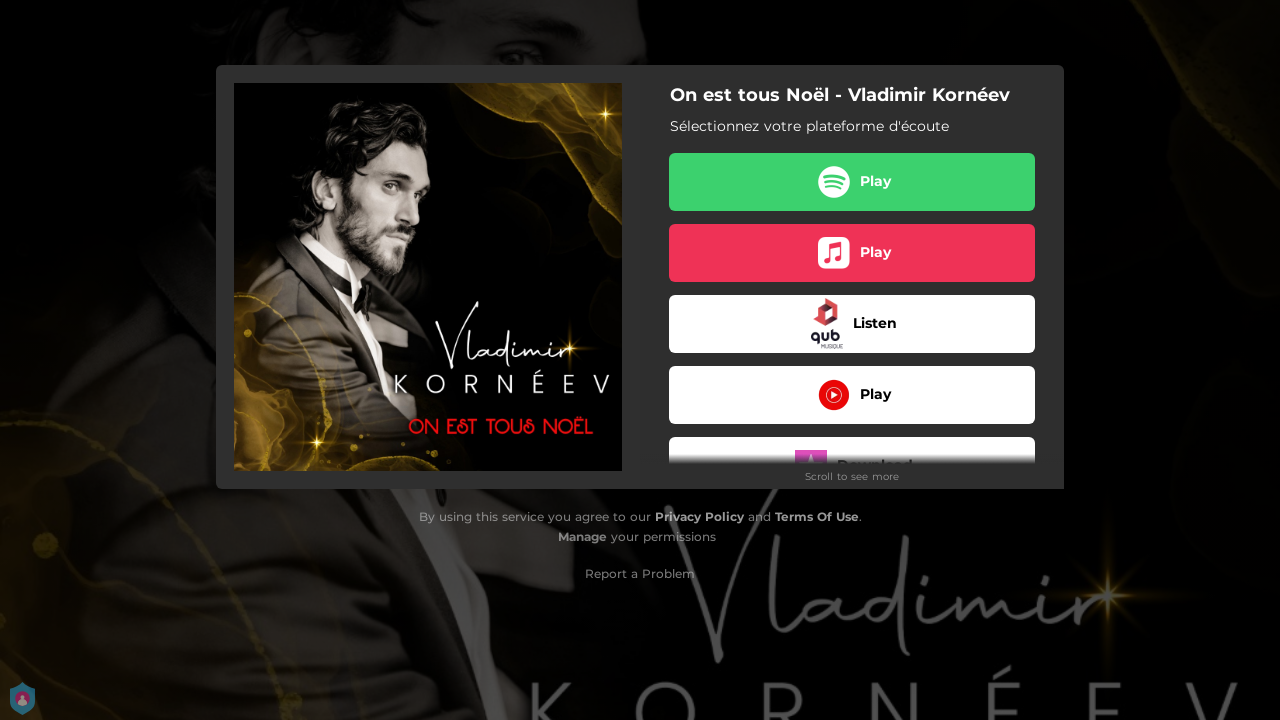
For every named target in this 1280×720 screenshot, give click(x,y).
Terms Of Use (817, 516)
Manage (582, 536)
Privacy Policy (699, 516)
